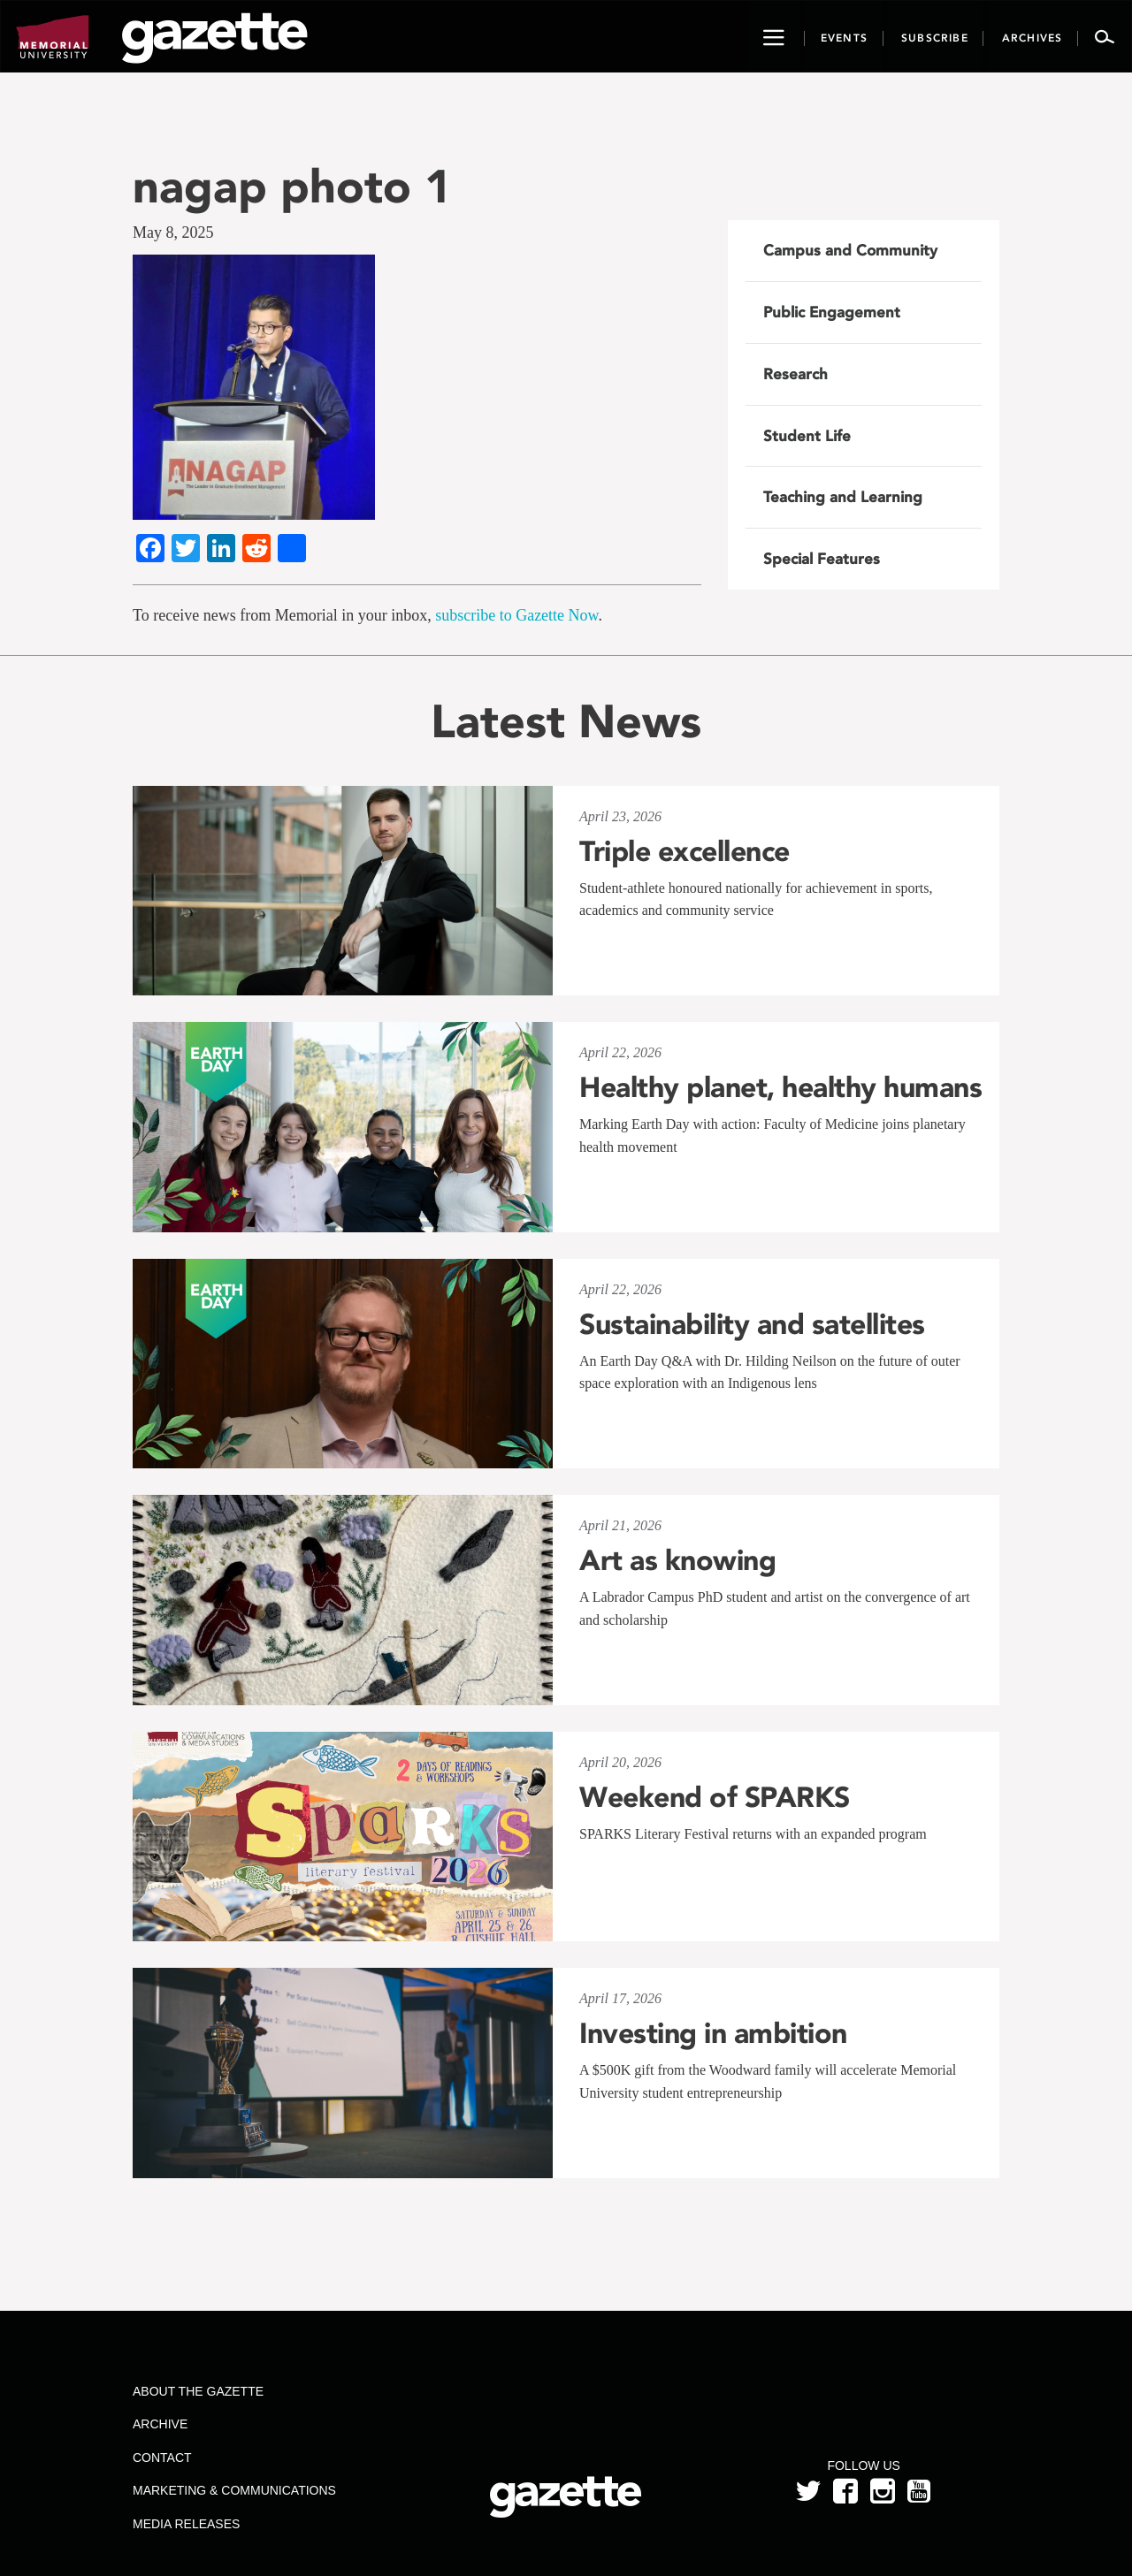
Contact (162, 2457)
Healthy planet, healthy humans (780, 1087)
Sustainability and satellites (752, 1324)
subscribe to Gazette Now (516, 615)
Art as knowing (677, 1560)
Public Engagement (831, 312)
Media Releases (186, 2524)
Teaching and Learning (842, 497)
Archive (160, 2424)
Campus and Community (850, 250)
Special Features (821, 559)
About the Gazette (198, 2391)
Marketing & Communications (234, 2490)
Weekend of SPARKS (714, 1797)
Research (795, 374)
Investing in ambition (713, 2033)
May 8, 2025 (173, 232)
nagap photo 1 (292, 186)
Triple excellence (684, 851)
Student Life (807, 436)
